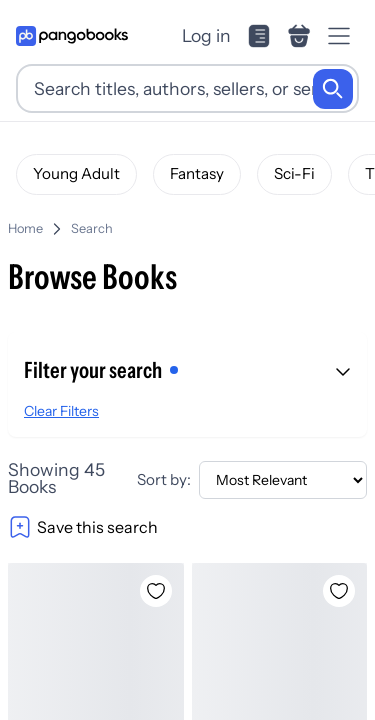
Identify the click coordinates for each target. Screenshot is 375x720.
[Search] (333, 89)
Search (92, 228)
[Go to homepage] (72, 36)
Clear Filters (61, 411)
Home (25, 228)
